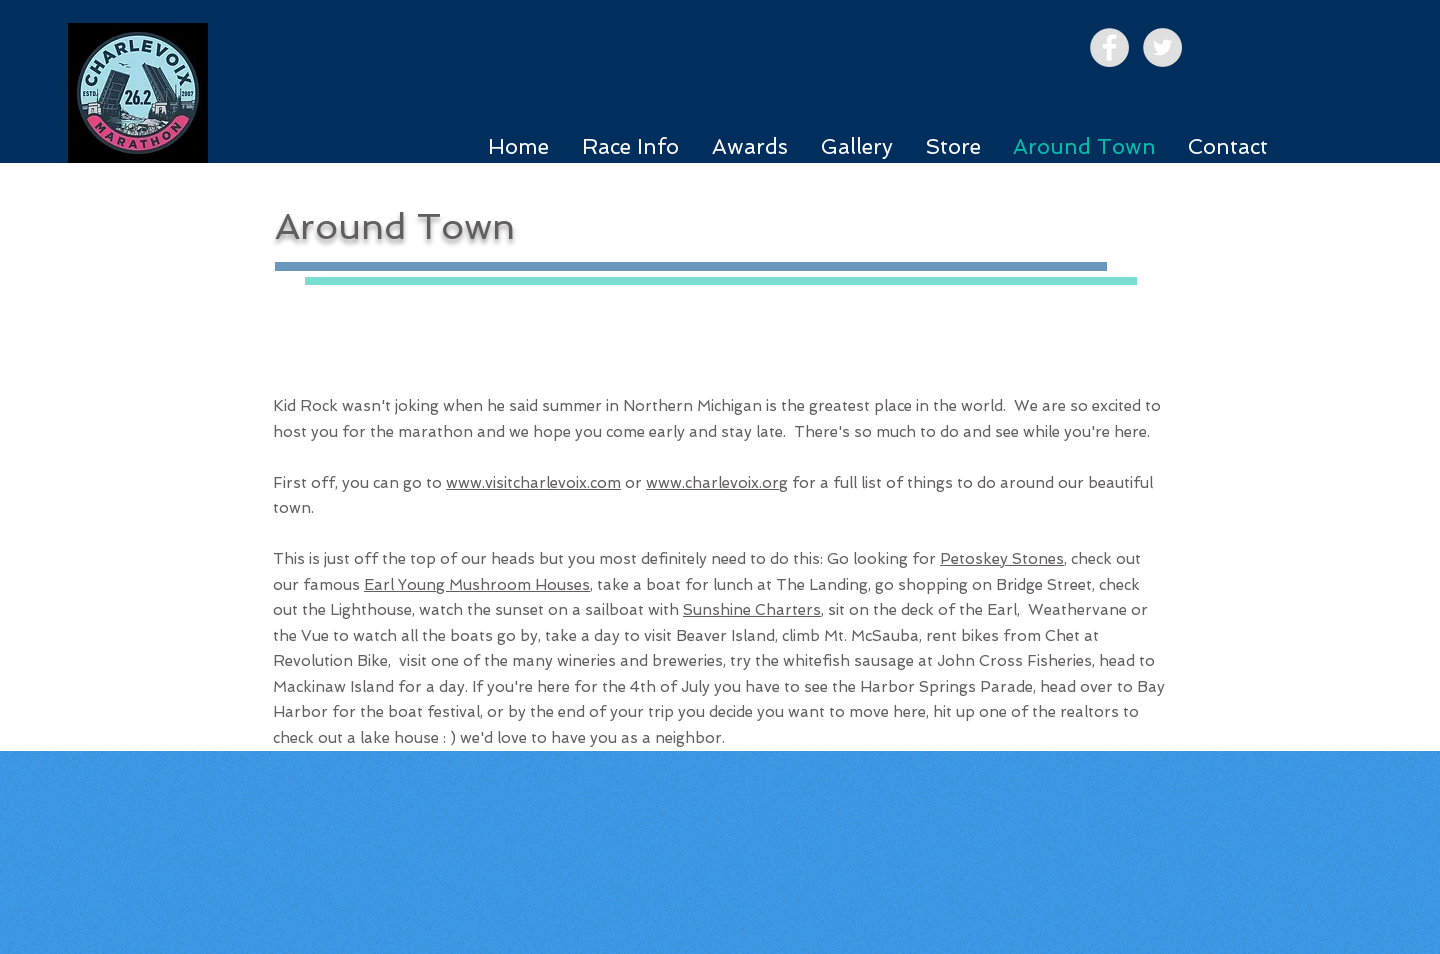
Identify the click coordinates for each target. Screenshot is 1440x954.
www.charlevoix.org (717, 483)
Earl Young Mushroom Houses (477, 585)
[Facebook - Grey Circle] (1109, 47)
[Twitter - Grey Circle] (1162, 47)
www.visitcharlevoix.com (533, 483)
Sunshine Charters (752, 610)
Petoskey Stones (1002, 559)
